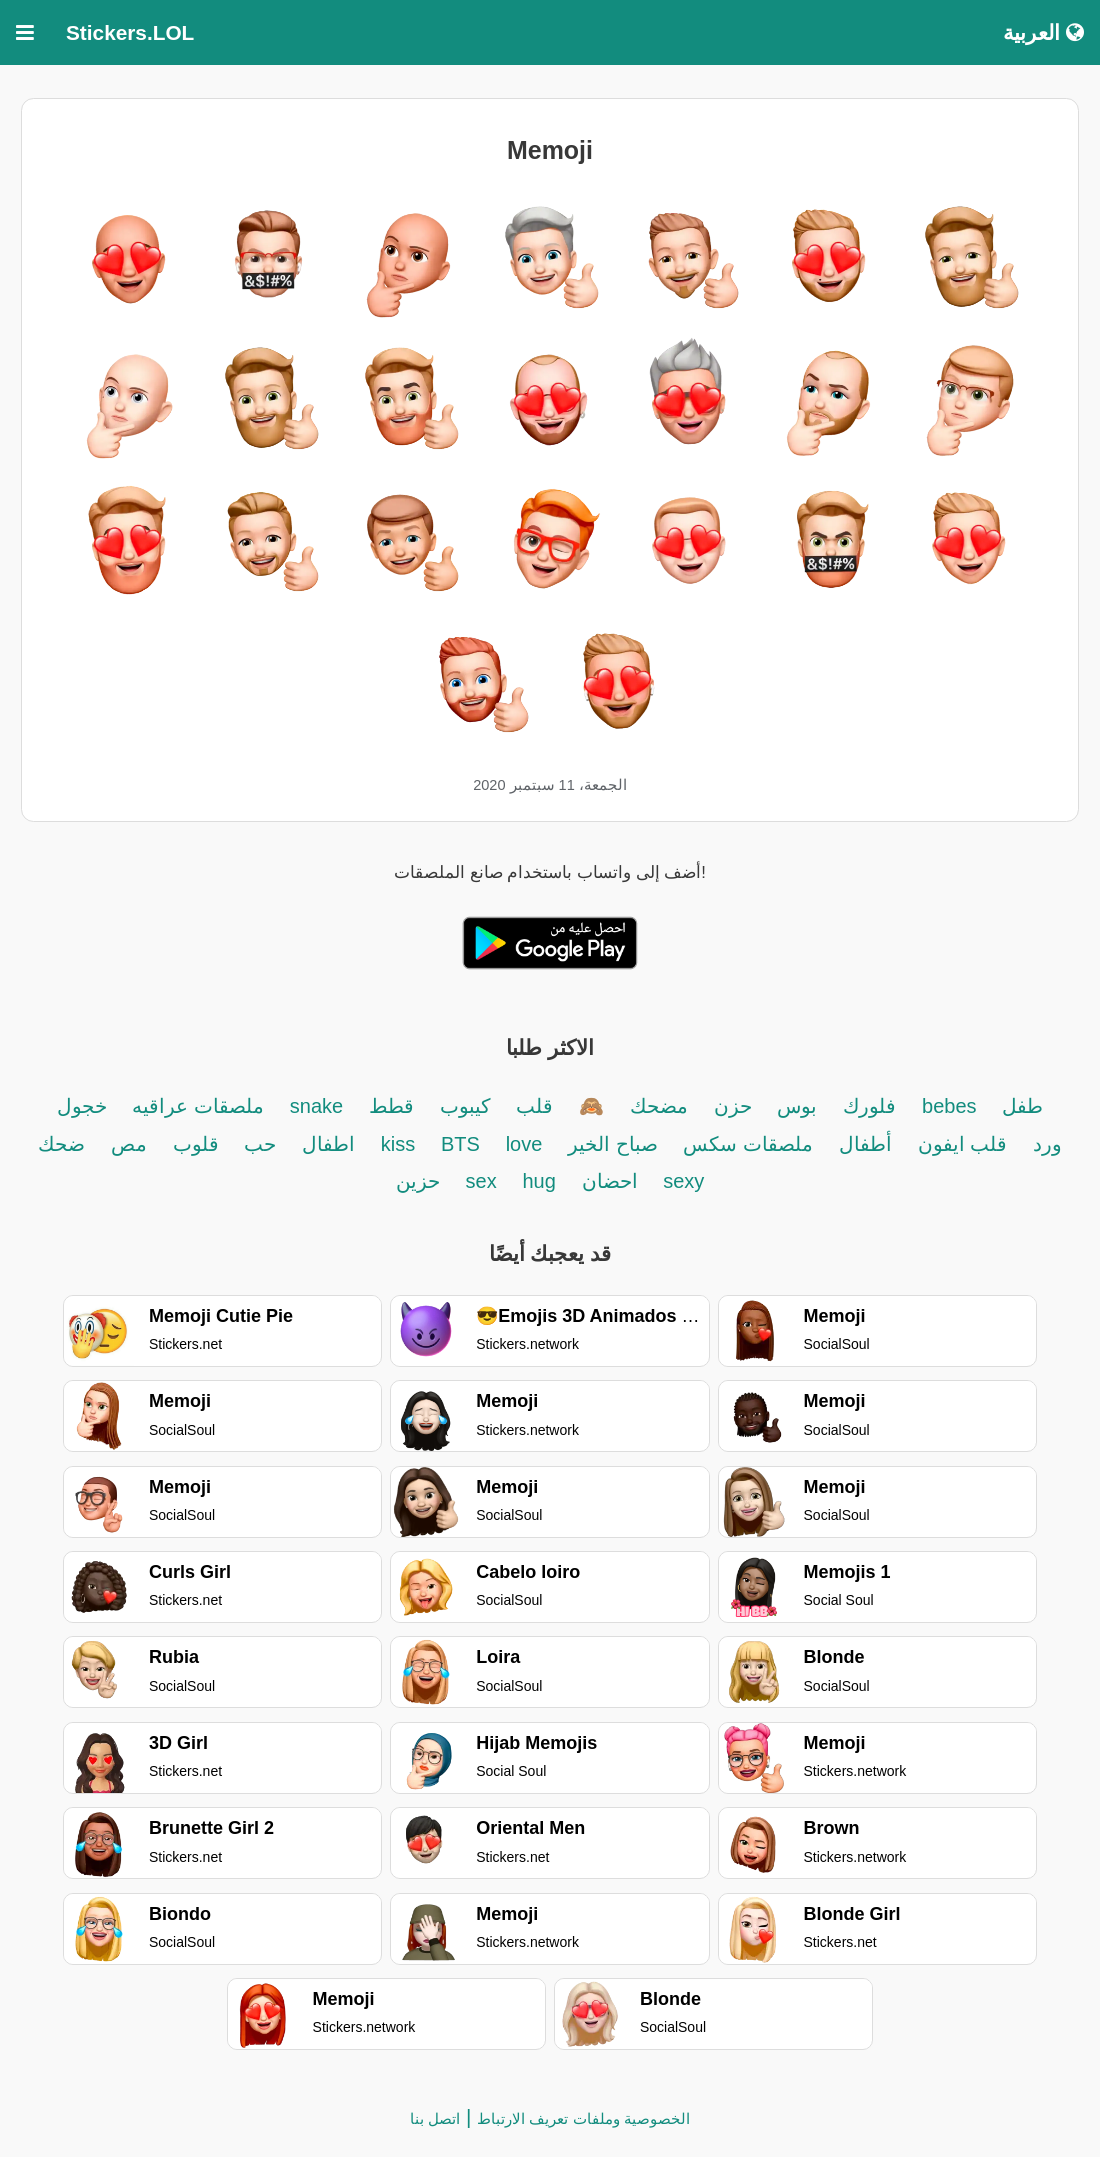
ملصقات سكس (748, 1144)
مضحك (659, 1106)
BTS (460, 1144)
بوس (797, 1106)
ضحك (61, 1144)
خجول (82, 1106)
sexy (683, 1181)
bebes (949, 1106)
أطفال (865, 1144)
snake (319, 1106)
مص (129, 1144)
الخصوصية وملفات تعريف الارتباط (583, 2118)
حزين (418, 1181)
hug (538, 1181)
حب (260, 1144)
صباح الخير (613, 1144)
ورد (1047, 1144)
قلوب (196, 1144)
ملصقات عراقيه (198, 1106)
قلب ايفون (963, 1144)
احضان (613, 1181)
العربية (1043, 32)
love (524, 1144)
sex (481, 1181)
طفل (1022, 1106)
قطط (391, 1106)
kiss (398, 1144)
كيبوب (465, 1106)
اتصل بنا (435, 2118)
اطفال (325, 1144)
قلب (534, 1106)
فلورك (869, 1106)
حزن (733, 1106)
